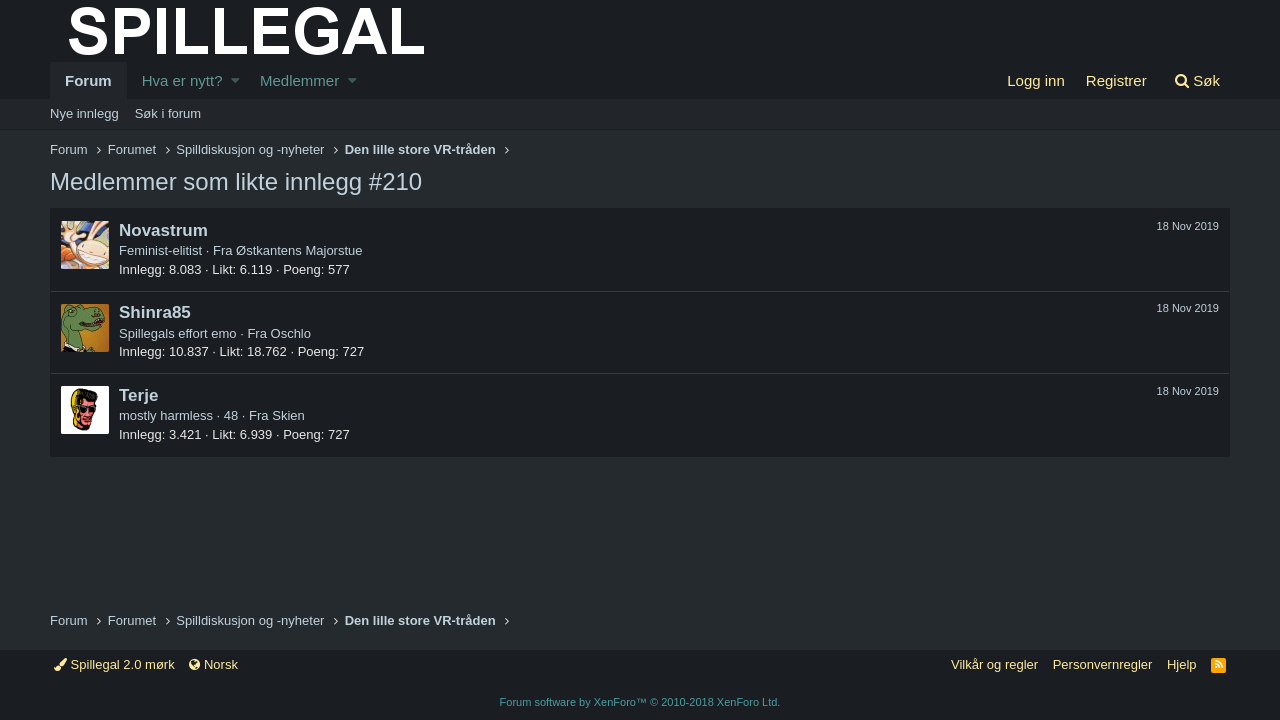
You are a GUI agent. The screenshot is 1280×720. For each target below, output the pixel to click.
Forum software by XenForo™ (640, 702)
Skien (288, 415)
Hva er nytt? (182, 80)
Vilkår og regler (994, 664)
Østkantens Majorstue (299, 250)
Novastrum (163, 230)
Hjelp (1182, 664)
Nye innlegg (84, 113)
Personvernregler (1103, 664)
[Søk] (1197, 80)
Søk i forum (168, 113)
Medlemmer (299, 80)
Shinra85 (155, 312)
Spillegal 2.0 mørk (114, 664)
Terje (138, 395)
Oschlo (291, 333)
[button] (235, 80)
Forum (88, 80)
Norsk (213, 664)
